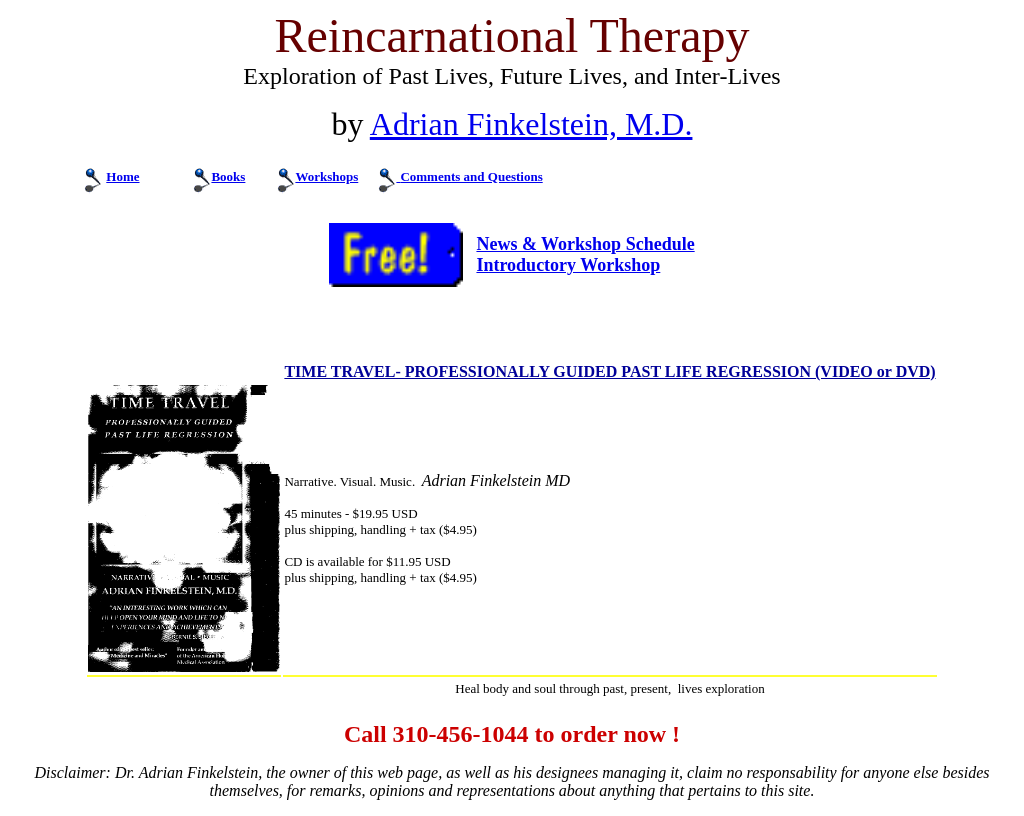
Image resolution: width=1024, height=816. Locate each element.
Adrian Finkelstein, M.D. (531, 124)
